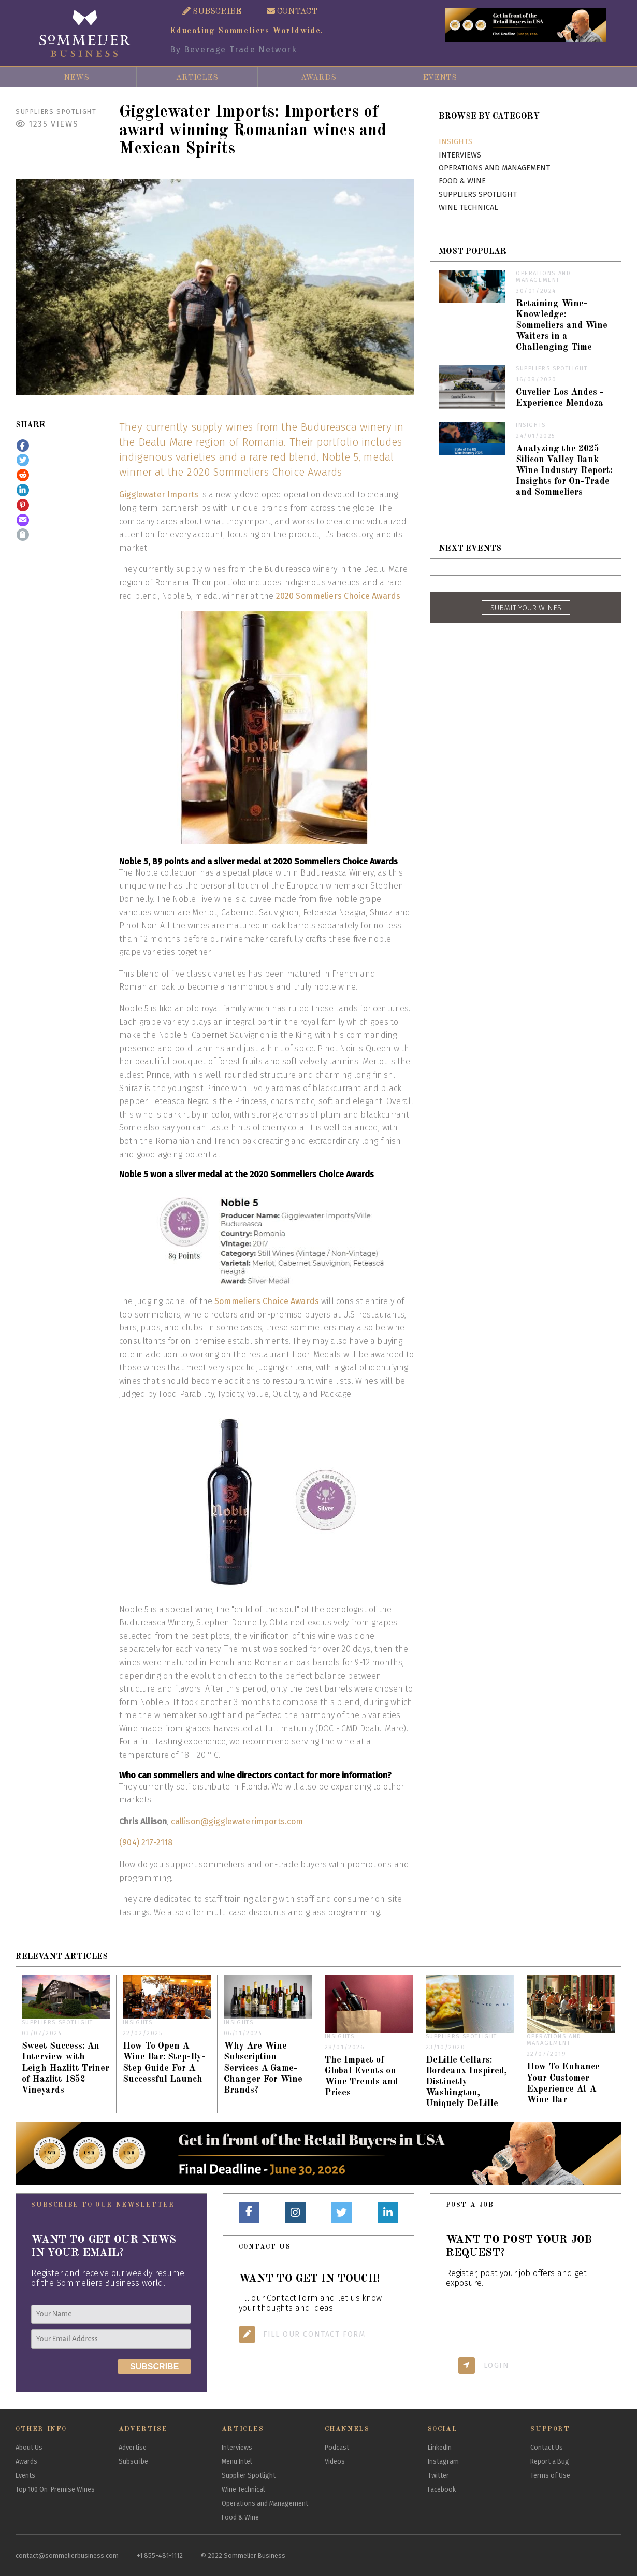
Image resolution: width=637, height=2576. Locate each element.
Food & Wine (462, 181)
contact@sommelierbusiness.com (67, 2555)
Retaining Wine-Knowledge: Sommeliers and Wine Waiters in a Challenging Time (561, 325)
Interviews (460, 155)
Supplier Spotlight (249, 2475)
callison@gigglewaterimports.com (237, 1821)
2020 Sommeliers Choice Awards (338, 596)
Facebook (442, 2489)
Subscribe (133, 2461)
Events (440, 77)
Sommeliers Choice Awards (266, 1301)
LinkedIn (440, 2447)
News (76, 77)
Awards (318, 77)
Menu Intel (237, 2461)
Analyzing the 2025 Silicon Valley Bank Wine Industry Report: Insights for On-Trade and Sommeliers (564, 471)
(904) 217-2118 (145, 1843)
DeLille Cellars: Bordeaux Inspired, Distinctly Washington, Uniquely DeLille (466, 2082)
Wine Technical (468, 207)
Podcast (337, 2447)
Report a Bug (549, 2461)
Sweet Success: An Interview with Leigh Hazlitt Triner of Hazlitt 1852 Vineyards (65, 2068)
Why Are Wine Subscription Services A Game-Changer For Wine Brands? (263, 2068)
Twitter (438, 2475)
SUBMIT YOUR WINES (525, 608)
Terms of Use (550, 2475)
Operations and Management (494, 168)
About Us (29, 2447)
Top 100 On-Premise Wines (55, 2489)
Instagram (443, 2461)
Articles (197, 77)
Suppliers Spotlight (56, 112)
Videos (335, 2461)
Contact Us (546, 2447)
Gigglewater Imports (158, 494)
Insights (455, 141)
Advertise (133, 2447)
